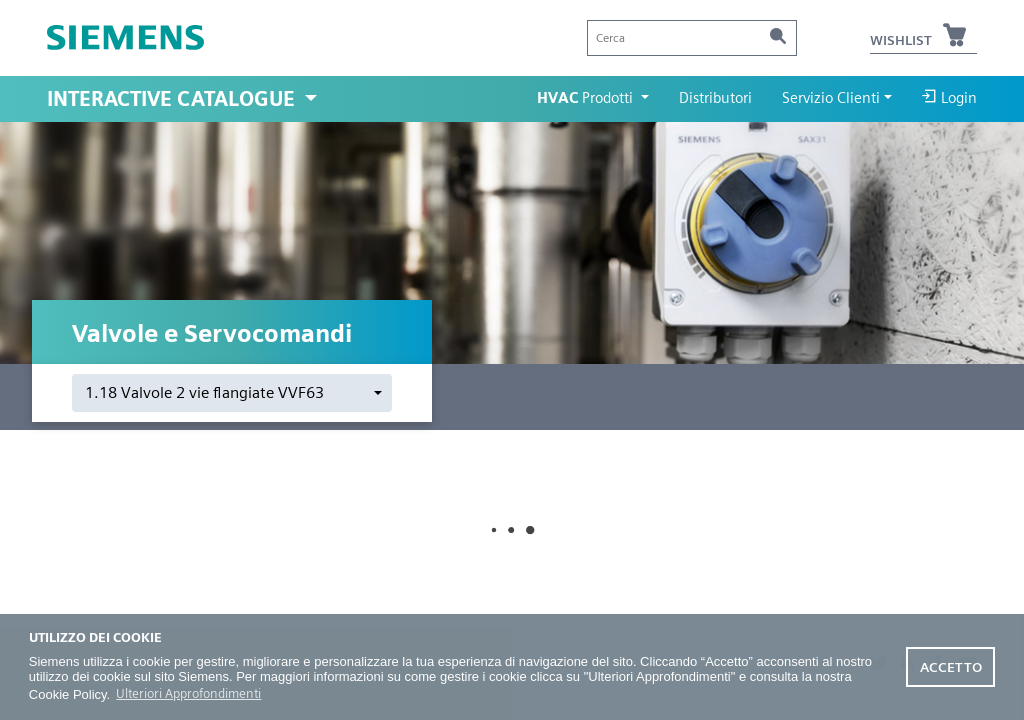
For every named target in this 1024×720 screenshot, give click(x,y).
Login (949, 97)
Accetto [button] (951, 666)
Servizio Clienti (831, 98)
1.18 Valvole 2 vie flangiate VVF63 (204, 392)
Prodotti (587, 98)
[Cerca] (692, 38)
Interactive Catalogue (173, 99)
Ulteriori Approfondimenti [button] (188, 693)
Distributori (715, 98)
